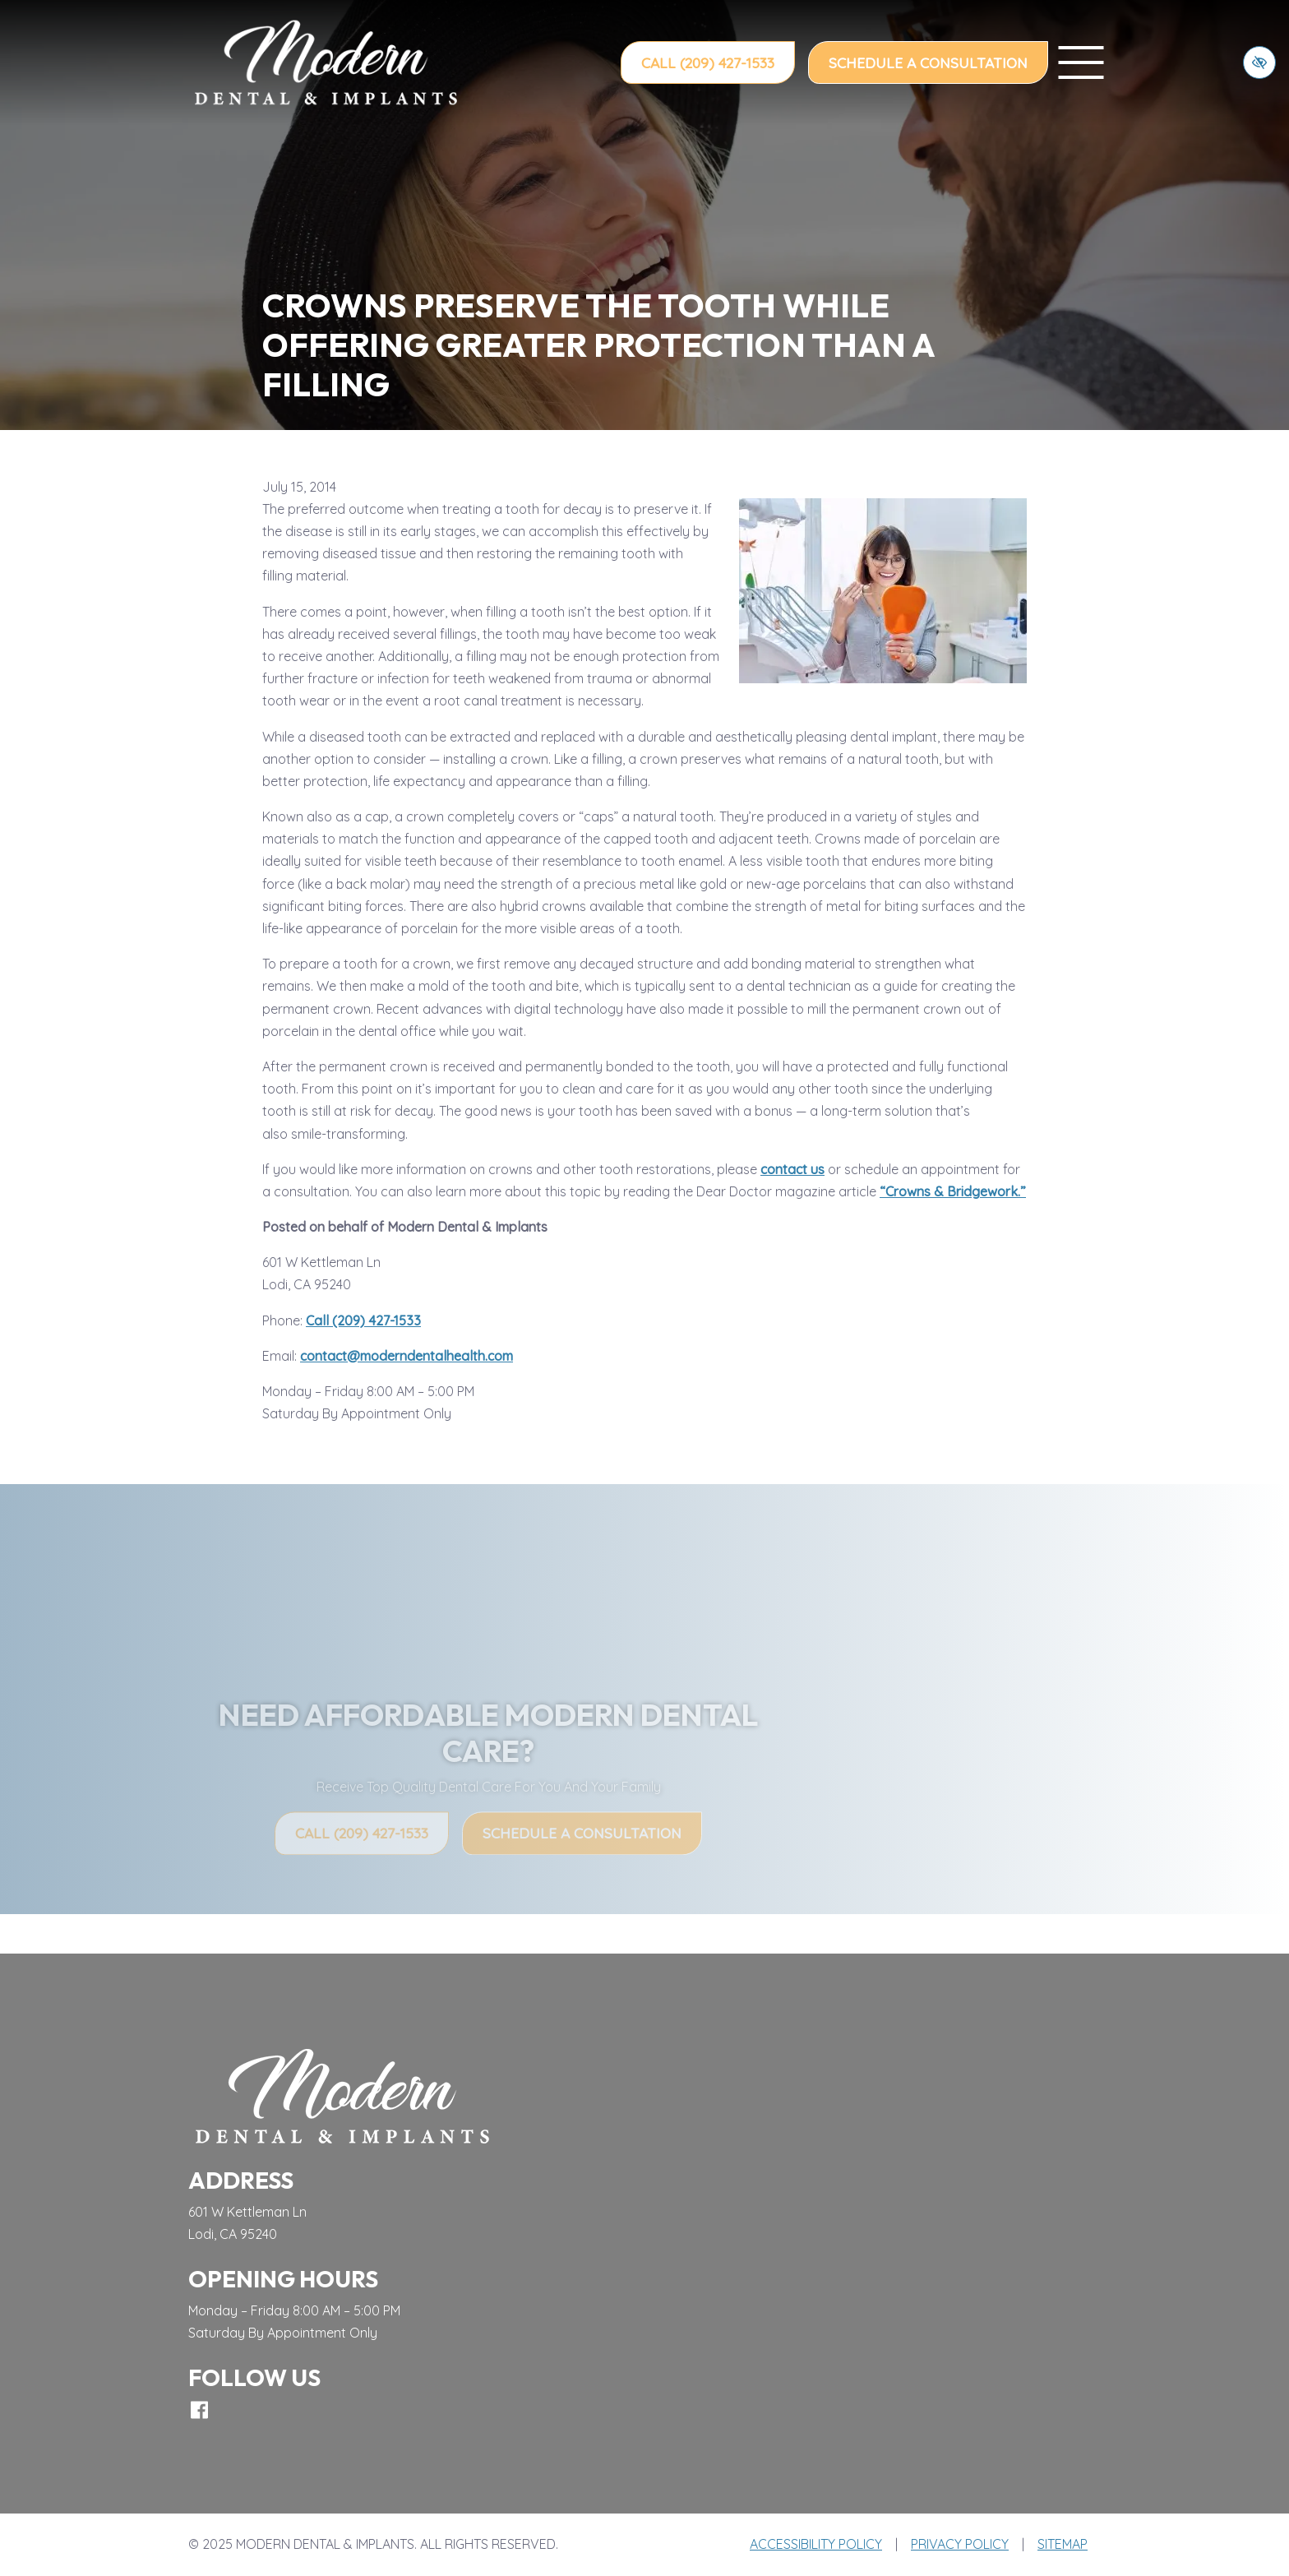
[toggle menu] (1081, 62)
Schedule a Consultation (928, 62)
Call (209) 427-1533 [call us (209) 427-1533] (707, 62)
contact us (792, 1169)
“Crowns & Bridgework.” (953, 1191)
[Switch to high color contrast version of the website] (1259, 62)
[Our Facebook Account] (199, 2410)
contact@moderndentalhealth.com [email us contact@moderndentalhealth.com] (406, 1356)
